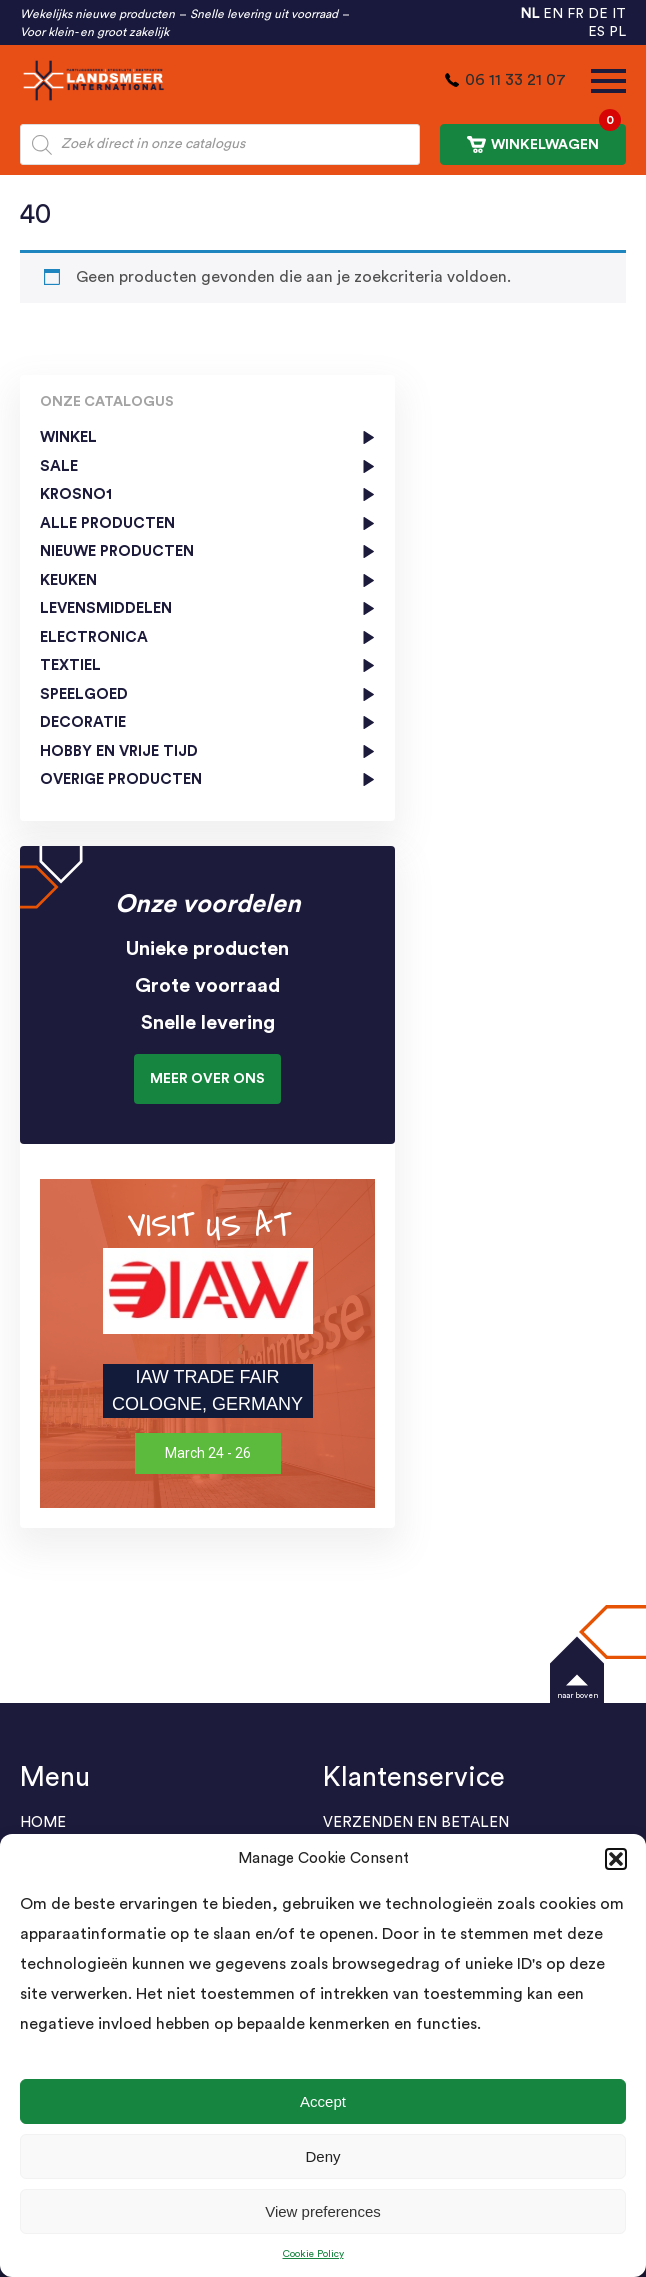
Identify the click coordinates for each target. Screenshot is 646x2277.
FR (575, 14)
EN (553, 14)
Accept (323, 2101)
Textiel (70, 665)
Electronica (94, 637)
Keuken (68, 580)
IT (619, 14)
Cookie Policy (313, 2254)
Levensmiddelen (106, 608)
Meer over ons (207, 1079)
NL (529, 14)
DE (598, 14)
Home (43, 1822)
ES (596, 32)
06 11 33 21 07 (515, 80)
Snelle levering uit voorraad (264, 14)
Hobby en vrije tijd (119, 751)
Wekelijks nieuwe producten (97, 14)
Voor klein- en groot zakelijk (94, 32)
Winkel (68, 437)
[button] (616, 1859)
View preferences (323, 2211)
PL (617, 32)
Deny (322, 2156)
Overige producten (121, 779)
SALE (59, 466)
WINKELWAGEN (544, 138)
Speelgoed (84, 694)
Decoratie (83, 722)
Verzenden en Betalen (416, 1822)
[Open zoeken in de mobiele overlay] (220, 144)
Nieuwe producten (117, 551)
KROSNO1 (76, 494)
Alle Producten (107, 523)
